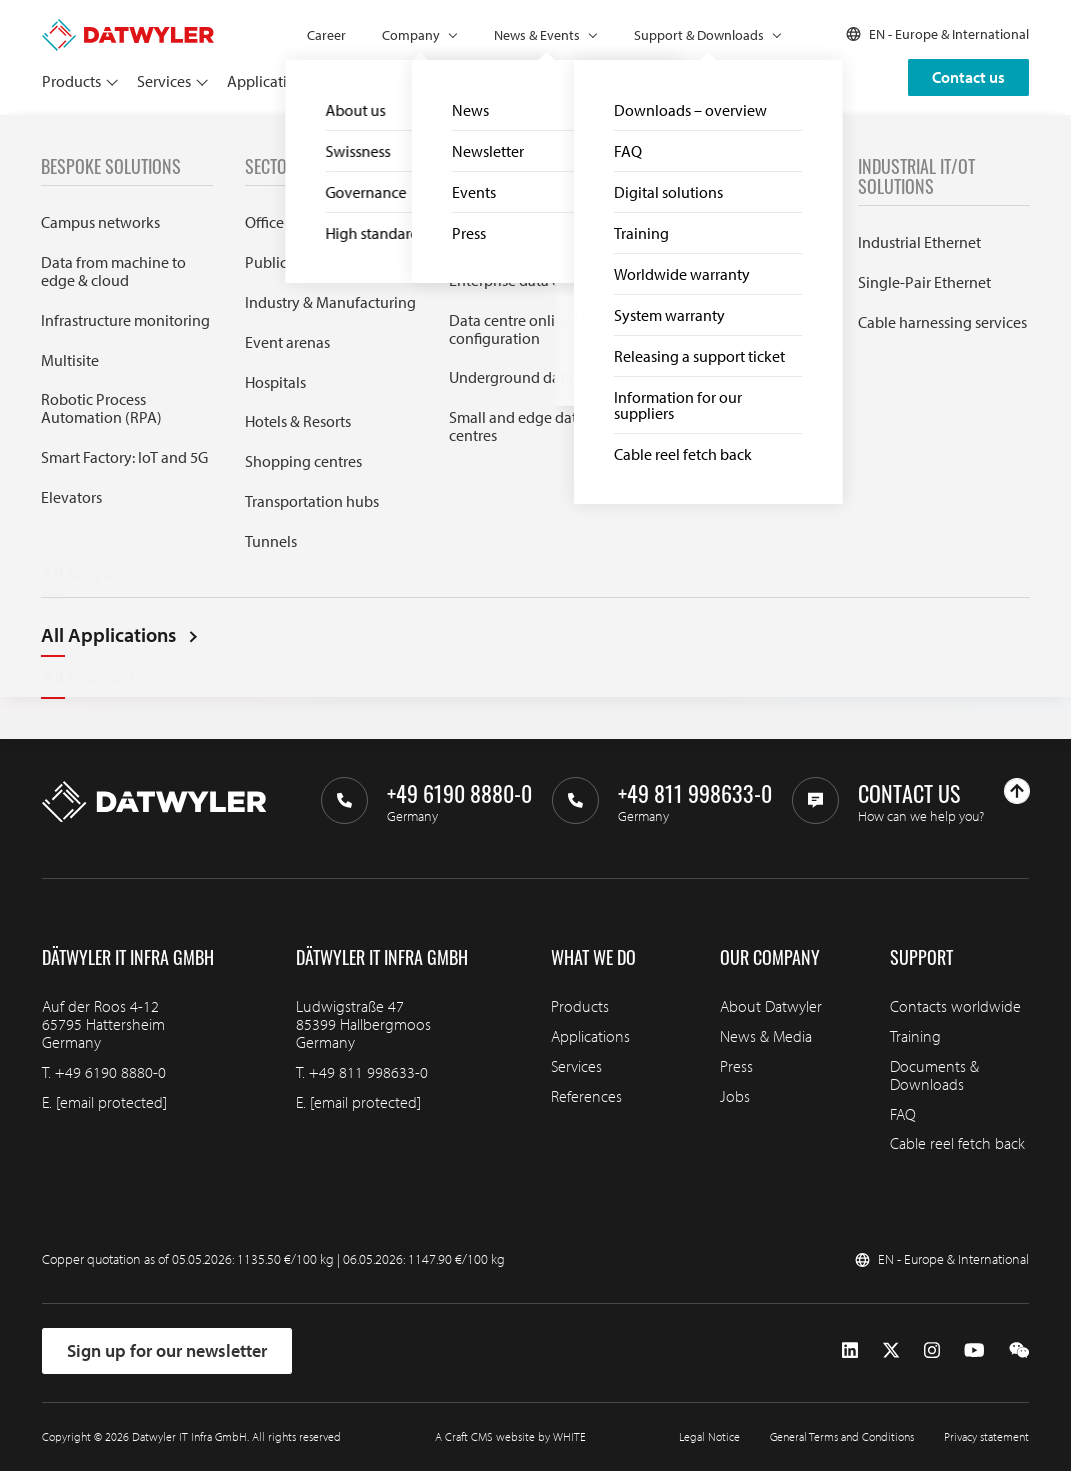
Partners (465, 81)
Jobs (735, 1096)
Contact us (968, 77)
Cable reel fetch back (957, 1143)
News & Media (766, 1036)
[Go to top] (1017, 791)
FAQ (903, 1114)
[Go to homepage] (128, 28)
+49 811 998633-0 (368, 1072)
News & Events (537, 35)
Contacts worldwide (955, 1006)
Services (164, 81)
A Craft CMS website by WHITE (510, 1436)
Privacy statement (986, 1436)
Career (326, 35)
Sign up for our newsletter (167, 1350)
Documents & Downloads (934, 1075)
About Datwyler (771, 1006)
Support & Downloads (699, 35)
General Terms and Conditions (842, 1436)
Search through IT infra (354, 477)
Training (915, 1036)
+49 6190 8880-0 (110, 1072)
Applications (269, 81)
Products (71, 81)
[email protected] (111, 1102)
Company (411, 35)
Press (736, 1066)
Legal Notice (709, 1436)
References (383, 81)
